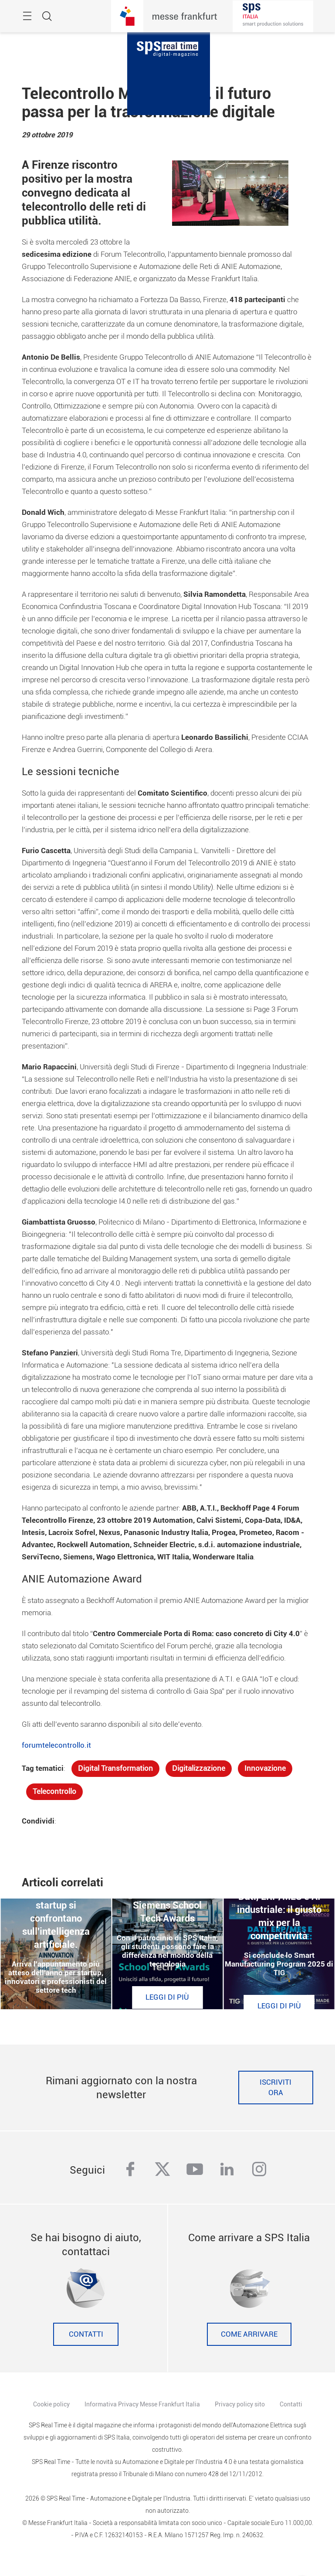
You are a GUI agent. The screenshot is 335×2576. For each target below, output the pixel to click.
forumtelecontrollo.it (56, 1745)
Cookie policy (51, 2404)
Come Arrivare (249, 2334)
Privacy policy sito (240, 2404)
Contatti (86, 2334)
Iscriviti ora (275, 2087)
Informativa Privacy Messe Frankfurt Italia (142, 2404)
